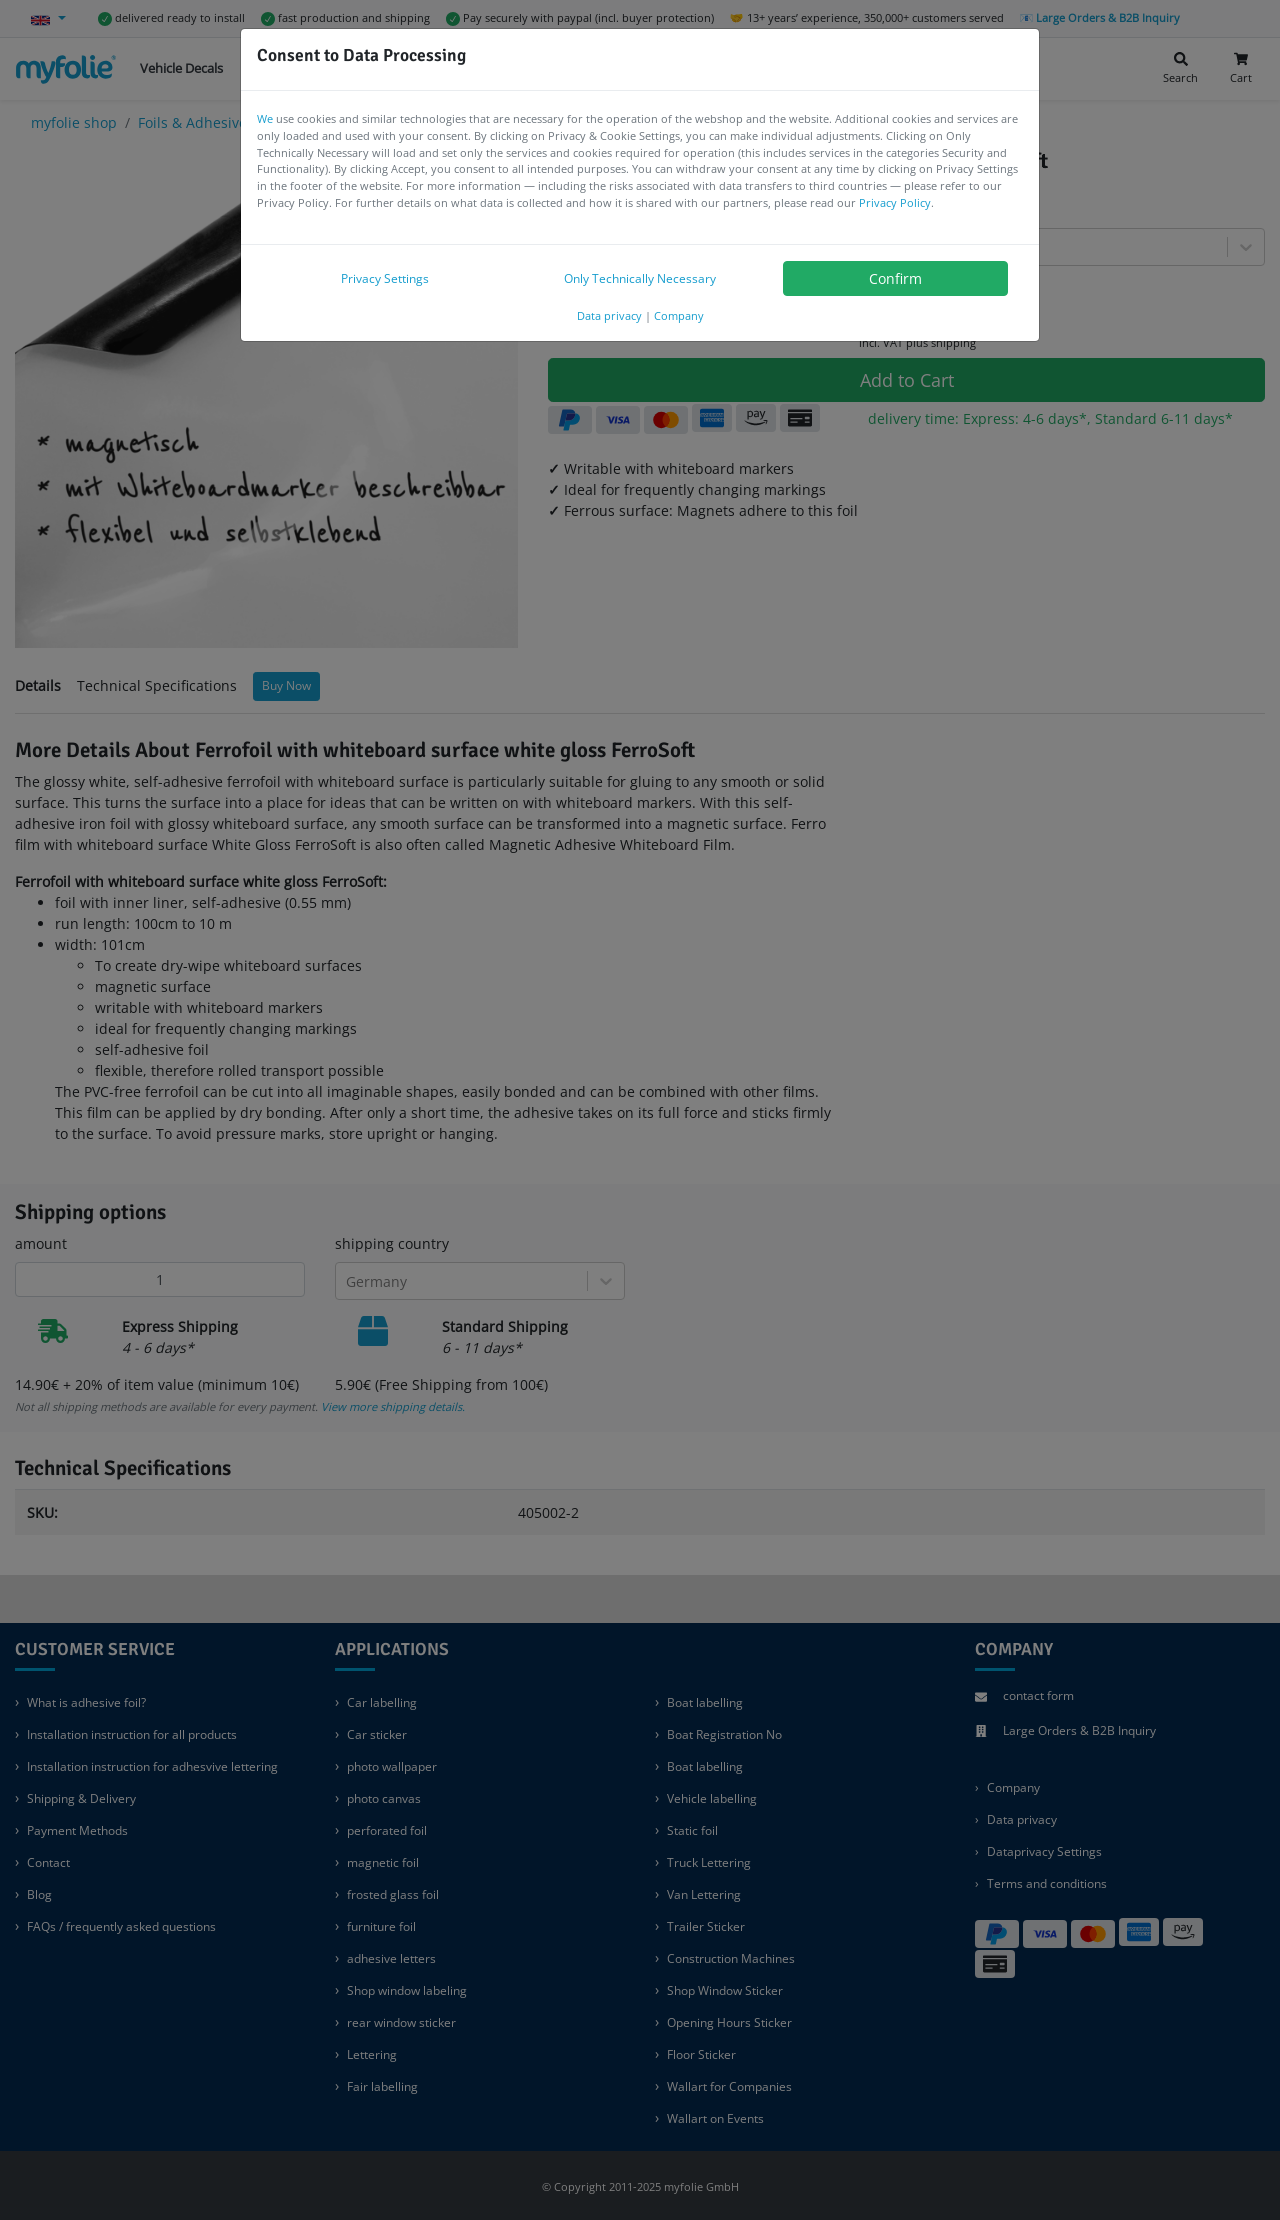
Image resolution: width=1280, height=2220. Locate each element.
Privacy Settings (385, 278)
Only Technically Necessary (640, 278)
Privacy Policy (895, 202)
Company (679, 315)
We (265, 118)
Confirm (895, 278)
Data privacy (609, 315)
